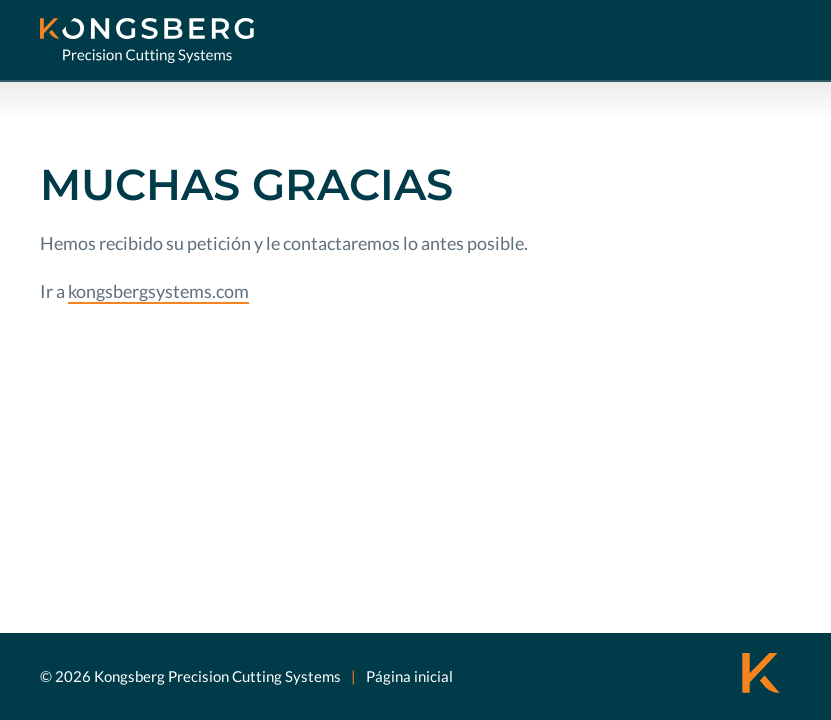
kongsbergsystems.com (158, 291)
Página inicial (409, 676)
